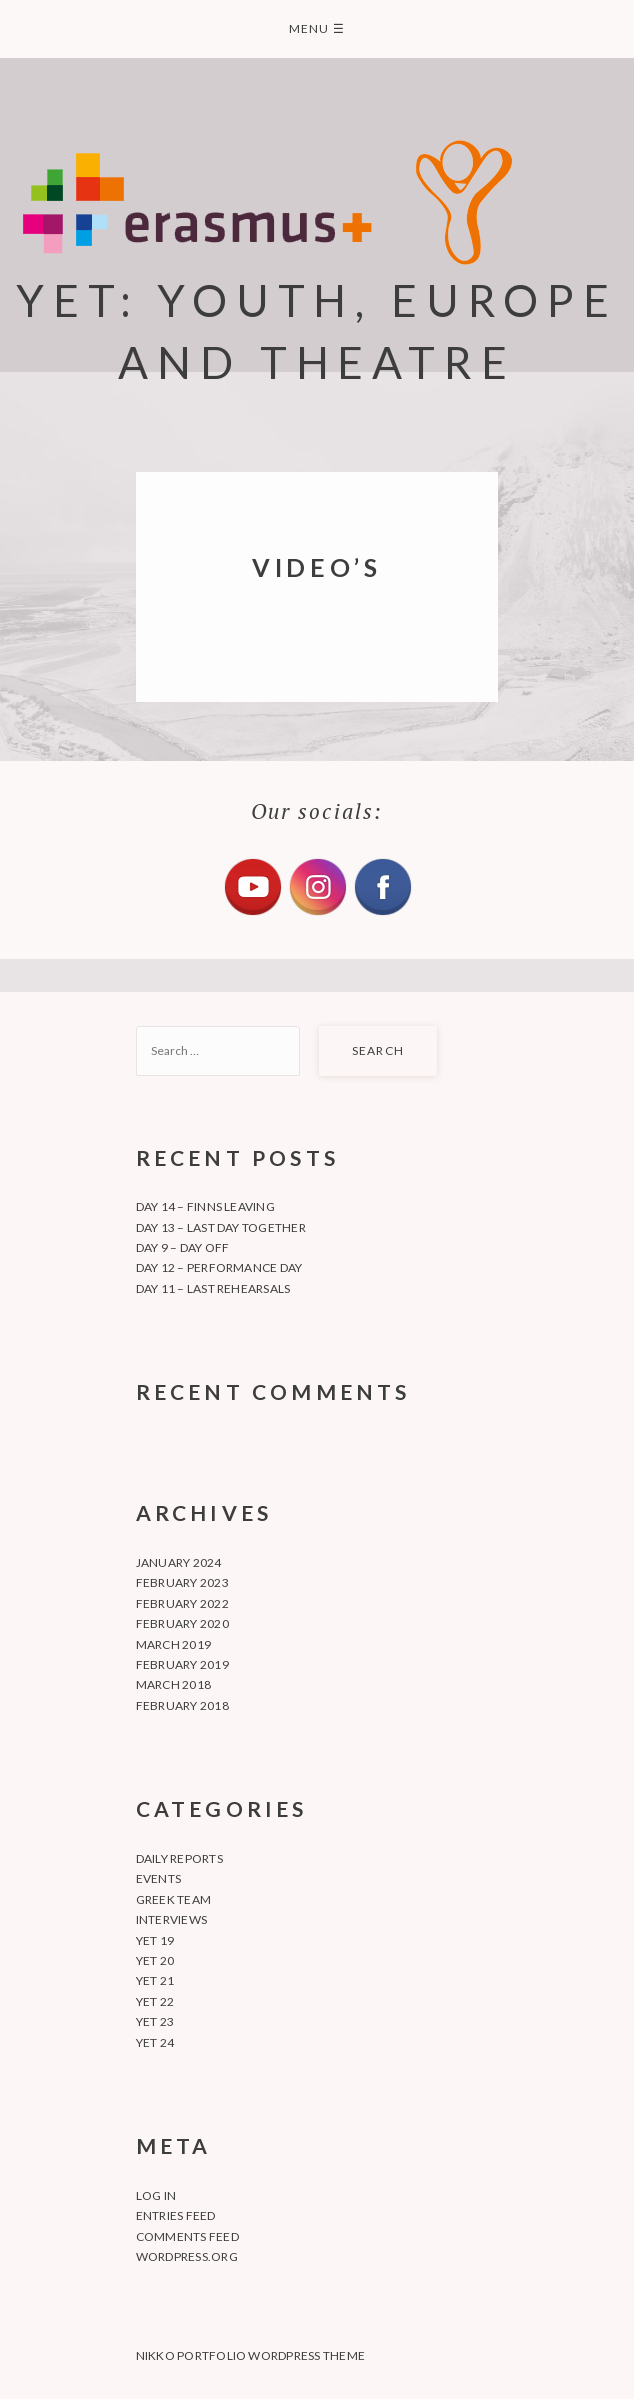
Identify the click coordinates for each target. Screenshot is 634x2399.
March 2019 (173, 1644)
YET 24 (155, 2042)
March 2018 (173, 1684)
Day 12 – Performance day (219, 1267)
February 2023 (182, 1582)
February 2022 (182, 1603)
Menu (317, 28)
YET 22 (155, 2001)
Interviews (171, 1919)
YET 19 (155, 1940)
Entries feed (176, 2215)
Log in (156, 2195)
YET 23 (155, 2021)
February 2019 (182, 1664)
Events (158, 1878)
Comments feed (187, 2236)
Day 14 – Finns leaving (205, 1206)
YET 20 (155, 1960)
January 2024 (179, 1562)
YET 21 (155, 1980)
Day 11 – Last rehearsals (213, 1288)
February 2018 (182, 1705)
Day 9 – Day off (183, 1247)
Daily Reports (179, 1858)
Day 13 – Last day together (221, 1227)
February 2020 (182, 1623)
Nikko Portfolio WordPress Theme (250, 2355)
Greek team (173, 1899)
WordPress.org (187, 2256)
